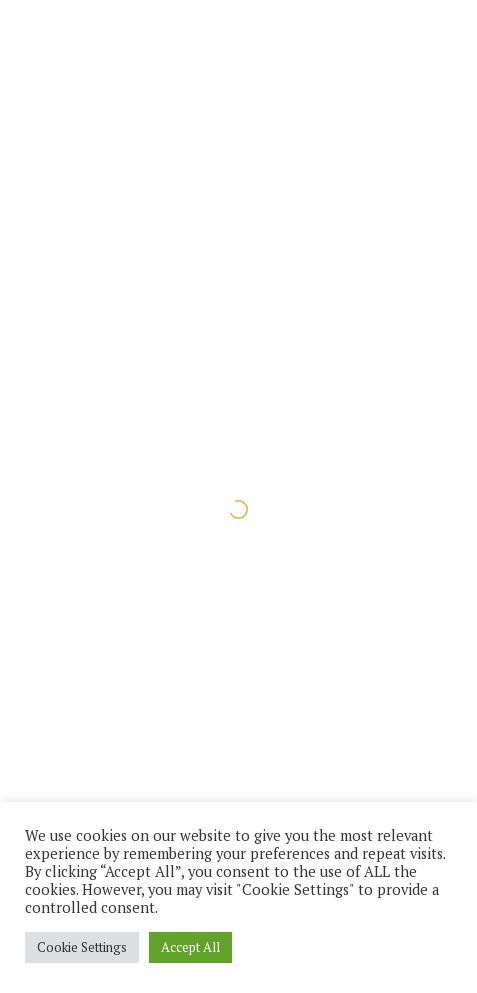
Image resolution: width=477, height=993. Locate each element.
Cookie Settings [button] (82, 947)
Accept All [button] (190, 947)
